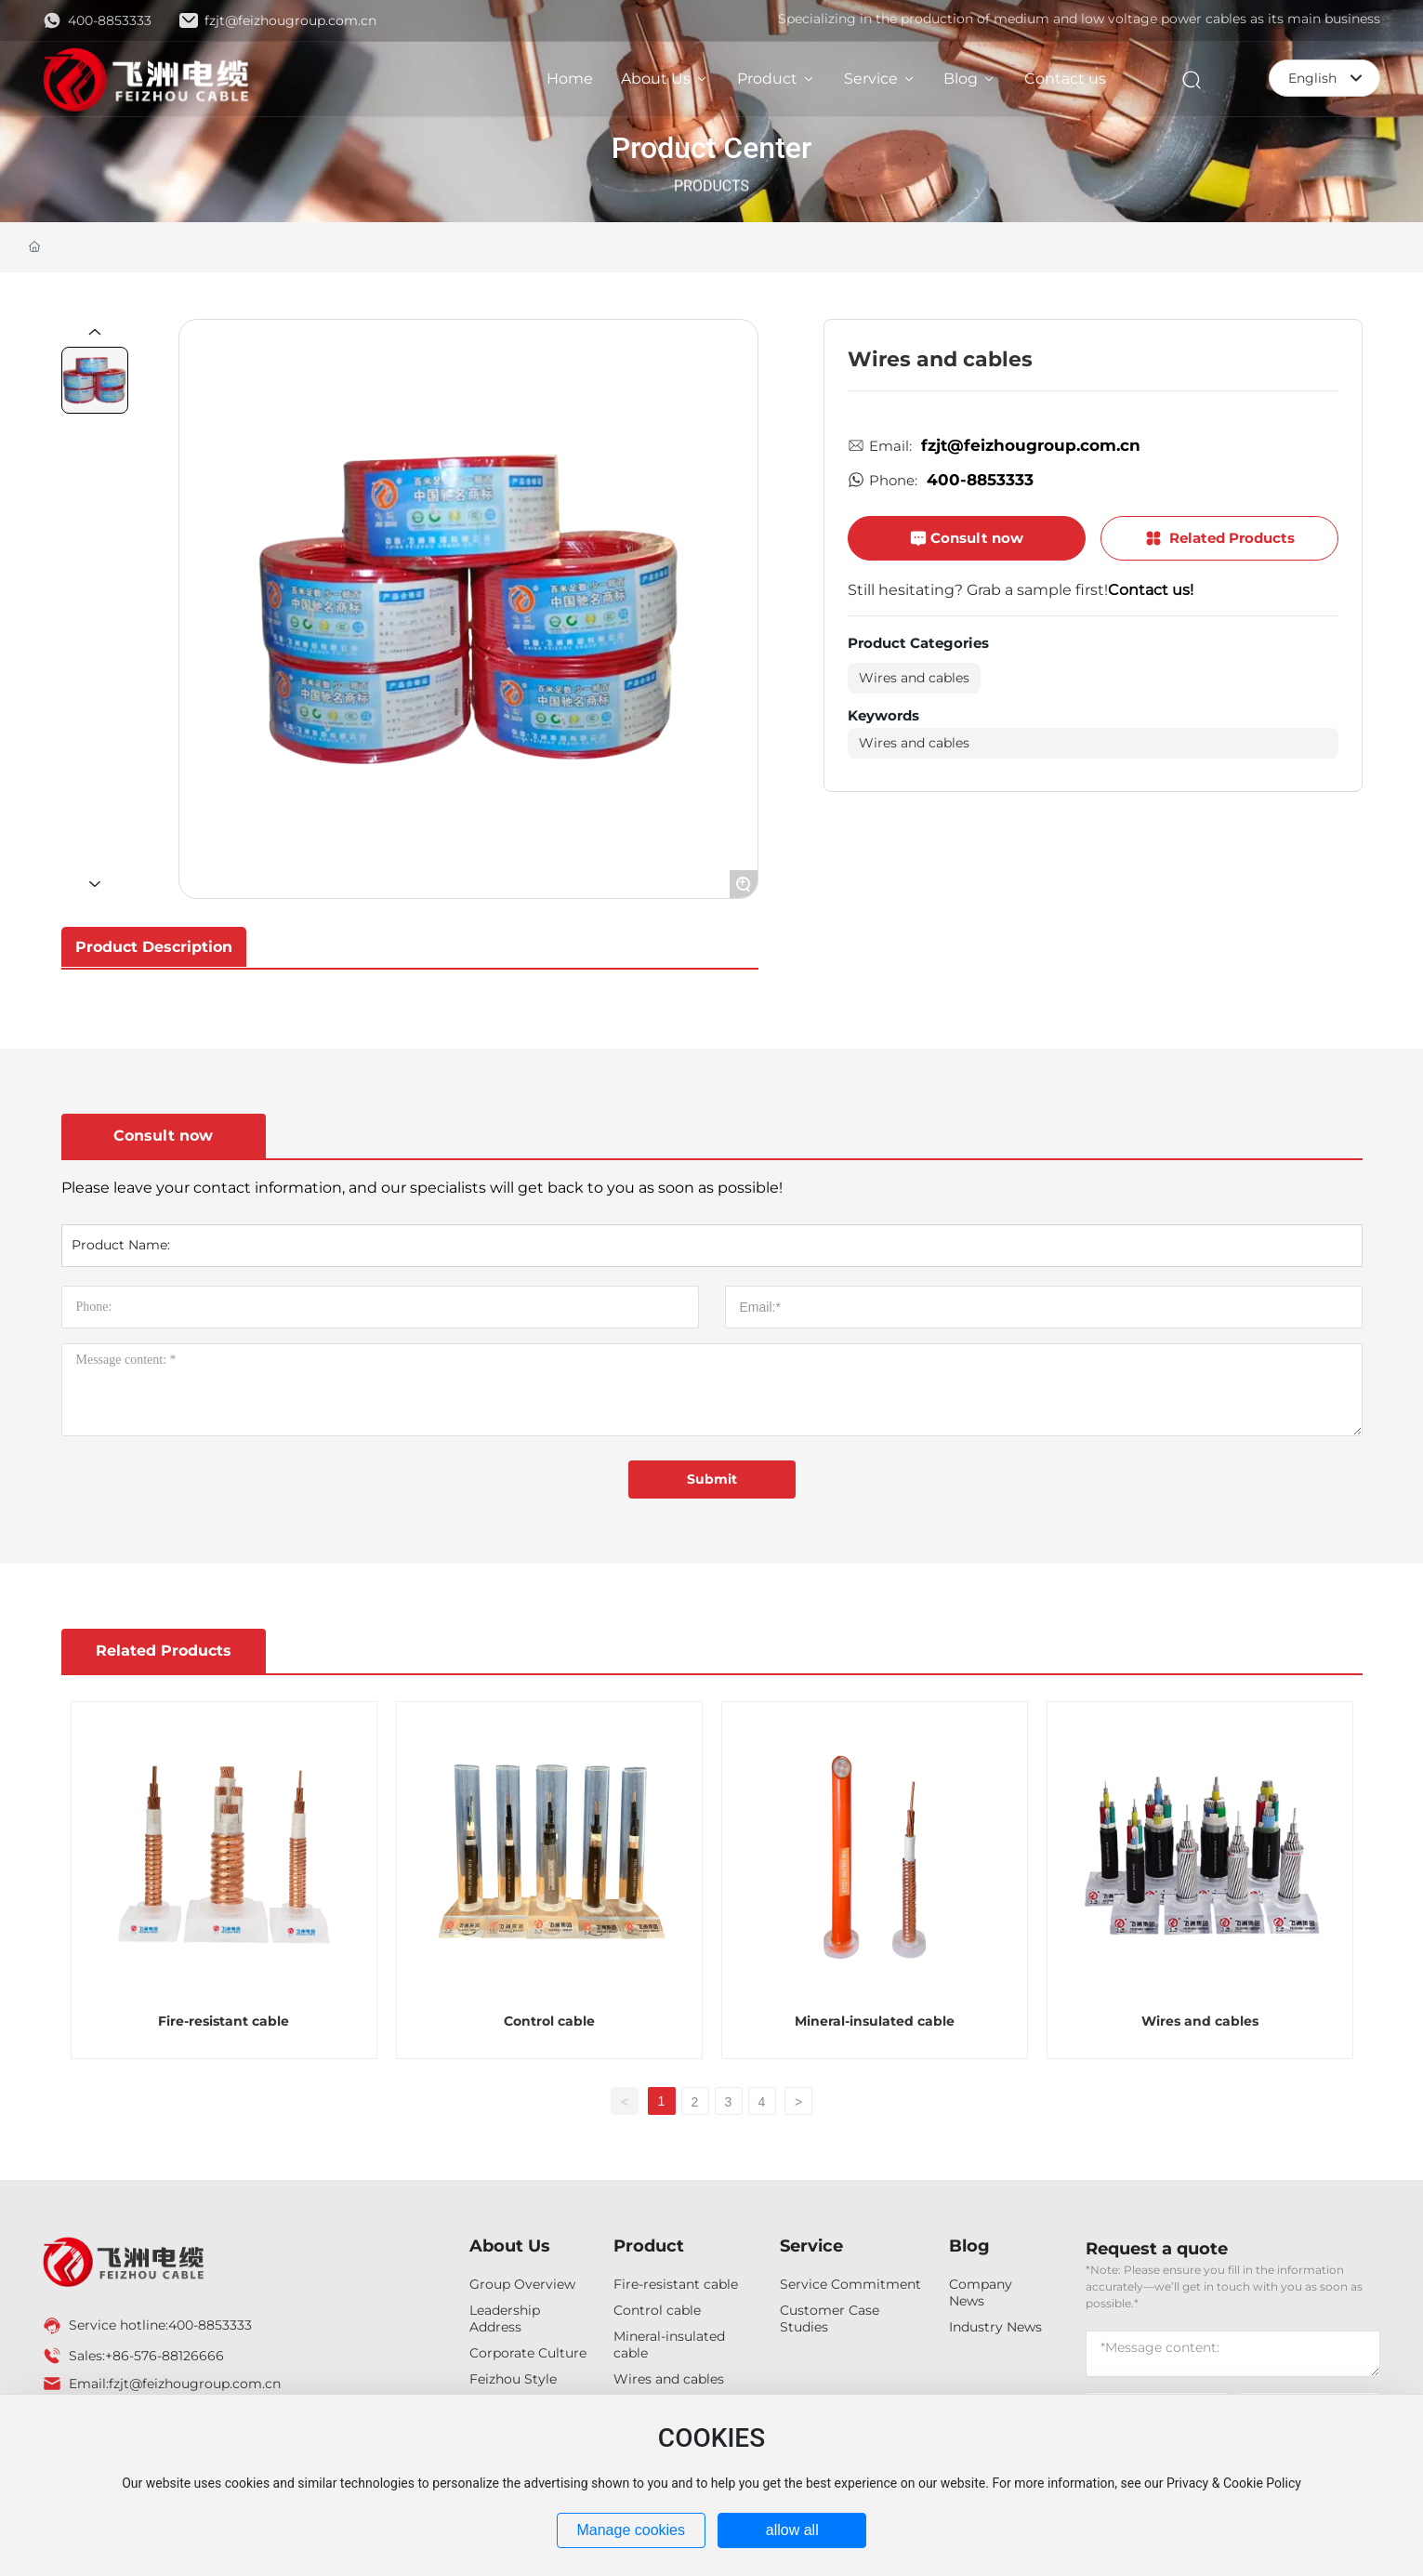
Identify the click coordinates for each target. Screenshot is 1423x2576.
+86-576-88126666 (164, 2355)
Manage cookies (630, 2530)
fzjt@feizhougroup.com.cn (277, 20)
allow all (792, 2530)
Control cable (549, 2021)
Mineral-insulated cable (875, 2021)
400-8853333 (97, 20)
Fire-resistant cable (223, 2021)
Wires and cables (914, 677)
